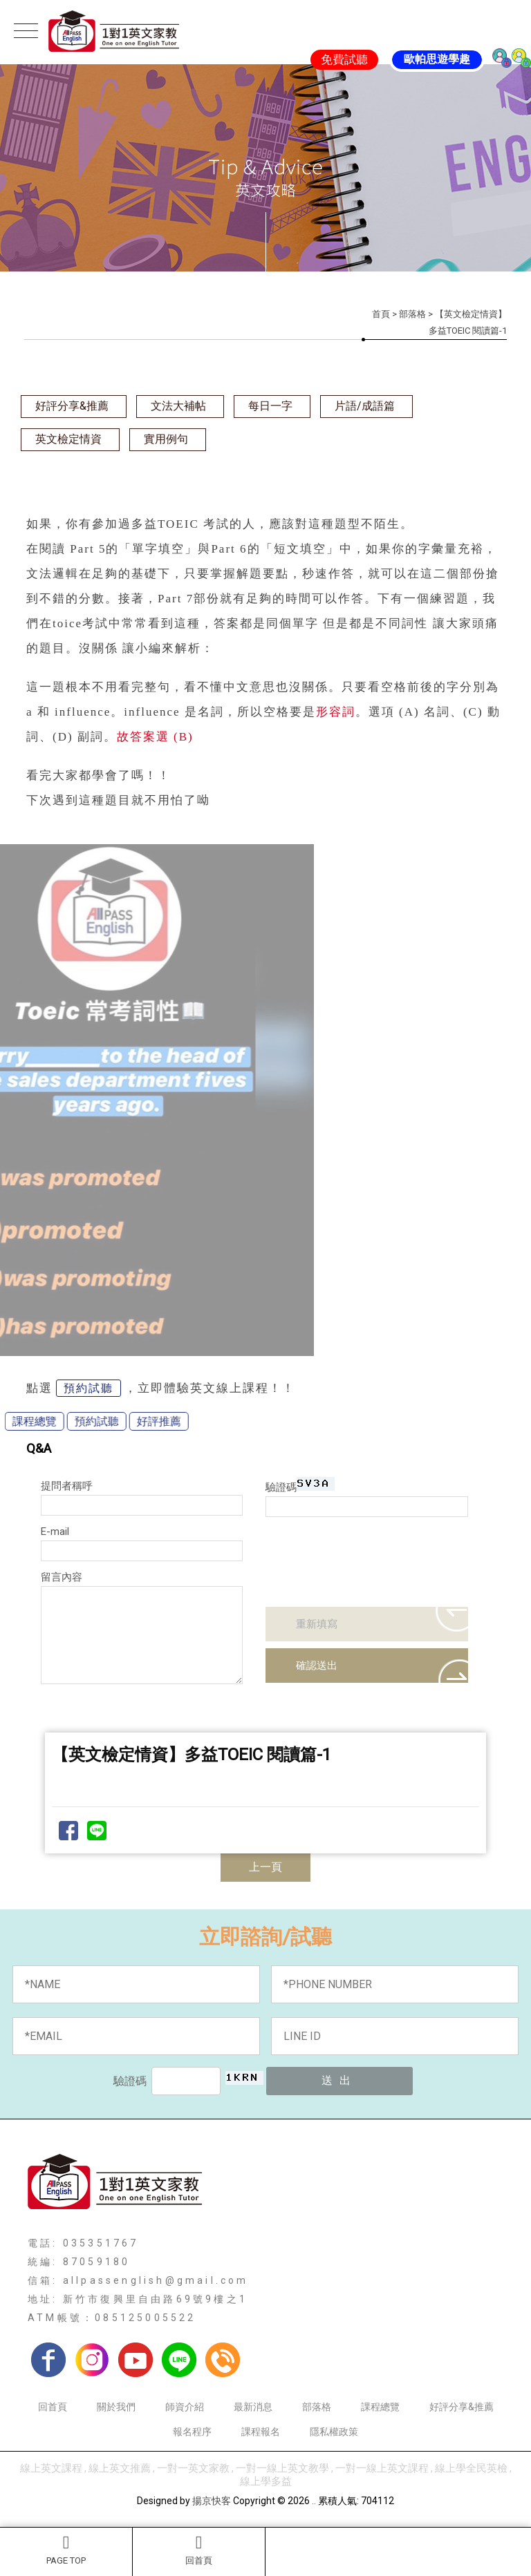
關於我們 (116, 2406)
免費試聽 (344, 59)
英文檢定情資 (68, 439)
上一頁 (265, 1866)
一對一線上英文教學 (282, 2468)
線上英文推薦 (119, 2468)
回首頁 (198, 2550)
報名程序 (192, 2431)
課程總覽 (380, 2406)
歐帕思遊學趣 (437, 59)
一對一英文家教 (193, 2468)
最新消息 (253, 2406)
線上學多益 (266, 2481)
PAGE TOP (66, 2550)
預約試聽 (88, 1388)
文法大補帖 (178, 405)
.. (314, 2500)
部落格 (412, 314)
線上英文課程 (51, 2468)
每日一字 (270, 405)
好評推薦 (90, 1421)
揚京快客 (211, 2500)
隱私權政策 (334, 2431)
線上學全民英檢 (471, 2468)
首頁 (381, 314)
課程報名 (260, 2431)
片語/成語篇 (365, 405)
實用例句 (166, 439)
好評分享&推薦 (72, 405)
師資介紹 (184, 2406)
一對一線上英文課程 (382, 2468)
